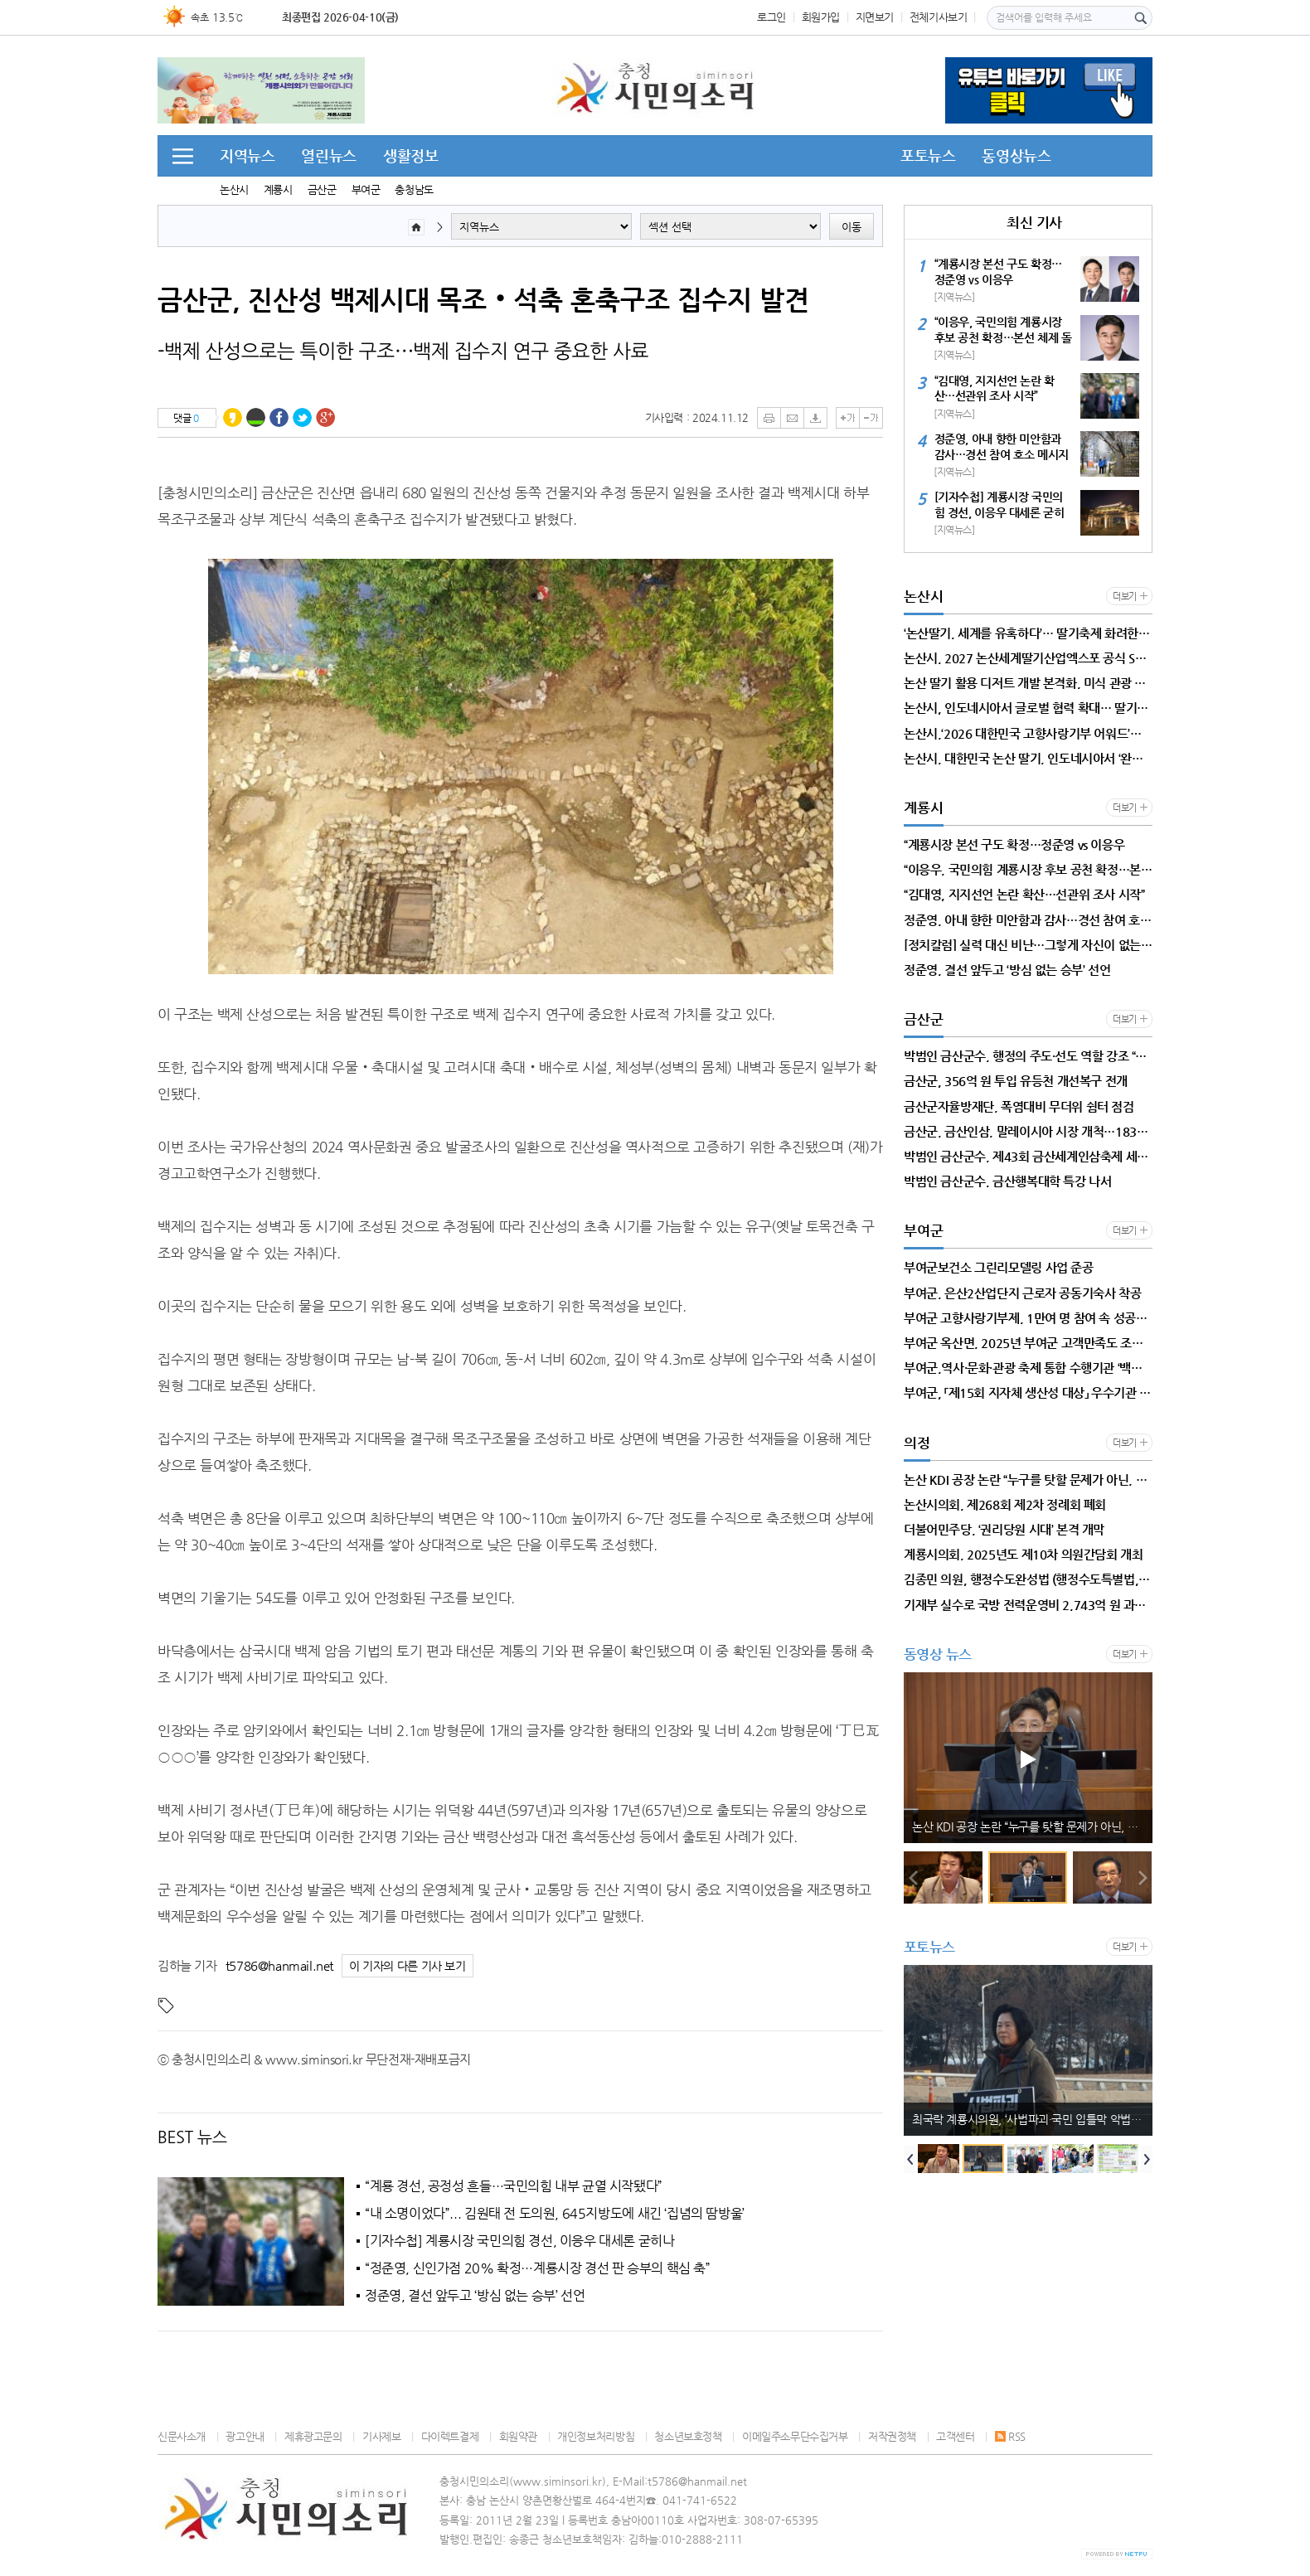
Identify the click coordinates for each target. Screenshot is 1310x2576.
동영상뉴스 (1016, 155)
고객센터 (955, 2436)
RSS (1010, 2436)
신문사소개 (182, 2436)
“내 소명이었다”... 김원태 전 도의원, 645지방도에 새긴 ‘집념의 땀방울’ (555, 2213)
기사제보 (381, 2436)
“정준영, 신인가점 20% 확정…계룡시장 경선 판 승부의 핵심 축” (538, 2268)
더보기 (1125, 596)
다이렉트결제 (450, 2436)
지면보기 (875, 17)
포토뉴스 (927, 155)
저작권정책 (892, 2436)
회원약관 (518, 2436)
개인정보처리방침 (595, 2436)
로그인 (771, 17)
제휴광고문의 (313, 2436)
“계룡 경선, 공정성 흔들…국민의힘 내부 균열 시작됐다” (513, 2186)
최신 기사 (1034, 222)
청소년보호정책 (687, 2436)
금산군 (322, 189)
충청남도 (414, 189)
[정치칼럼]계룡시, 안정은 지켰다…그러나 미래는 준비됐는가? (1032, 1826)
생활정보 (410, 155)
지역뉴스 (247, 155)
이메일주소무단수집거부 (795, 2436)
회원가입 (821, 17)
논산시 (234, 189)
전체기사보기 (939, 17)
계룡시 (278, 189)
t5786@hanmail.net (279, 1965)
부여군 (366, 189)
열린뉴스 (328, 155)
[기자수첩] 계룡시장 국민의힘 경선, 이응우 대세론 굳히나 (520, 2241)
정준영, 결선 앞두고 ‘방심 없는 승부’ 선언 (475, 2295)
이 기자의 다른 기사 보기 (407, 1966)
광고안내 (245, 2436)
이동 (851, 227)
